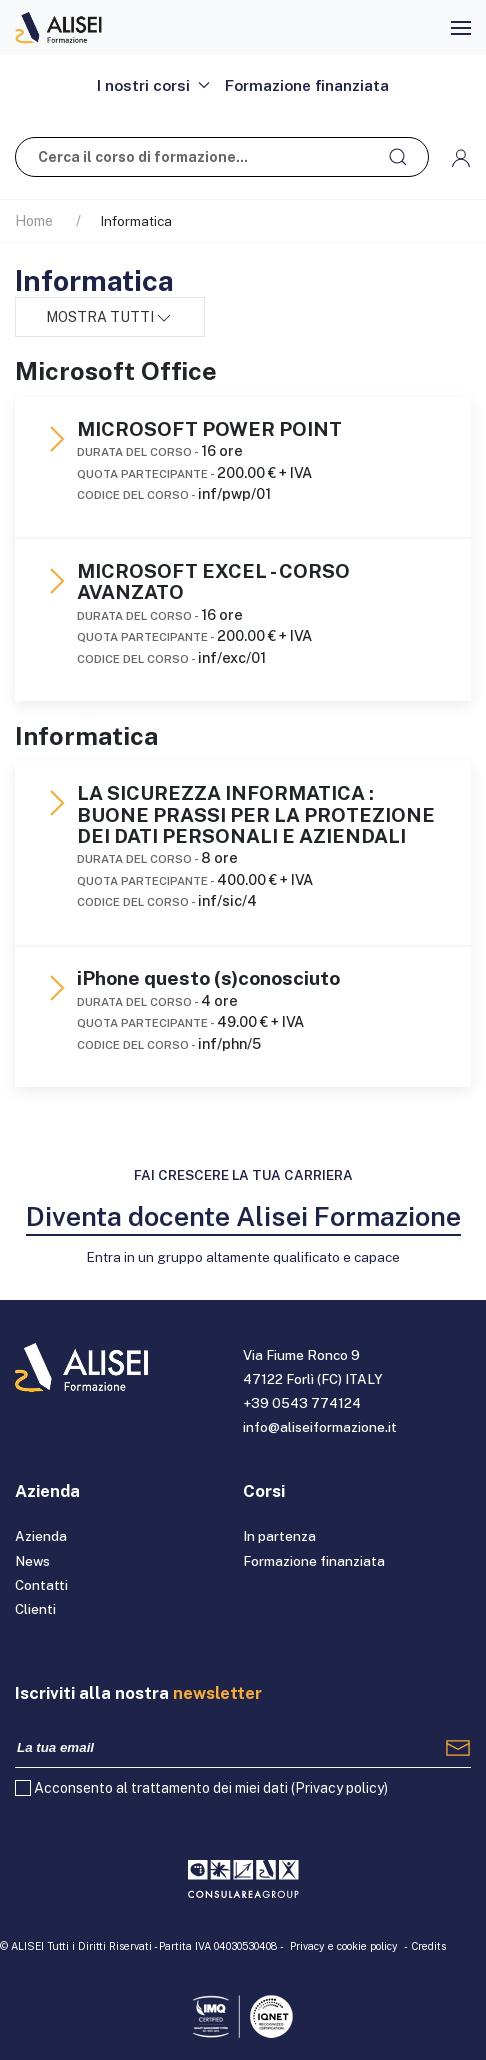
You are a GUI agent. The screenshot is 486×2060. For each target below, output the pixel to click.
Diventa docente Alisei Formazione (243, 1216)
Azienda (41, 1536)
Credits (428, 1946)
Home (34, 221)
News (32, 1561)
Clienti (35, 1609)
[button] (461, 28)
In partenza (279, 1536)
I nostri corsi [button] (153, 85)
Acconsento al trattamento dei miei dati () (211, 1788)
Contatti (41, 1585)
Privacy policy (339, 1788)
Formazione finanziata (307, 85)
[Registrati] (458, 1748)
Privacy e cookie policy (344, 1946)
